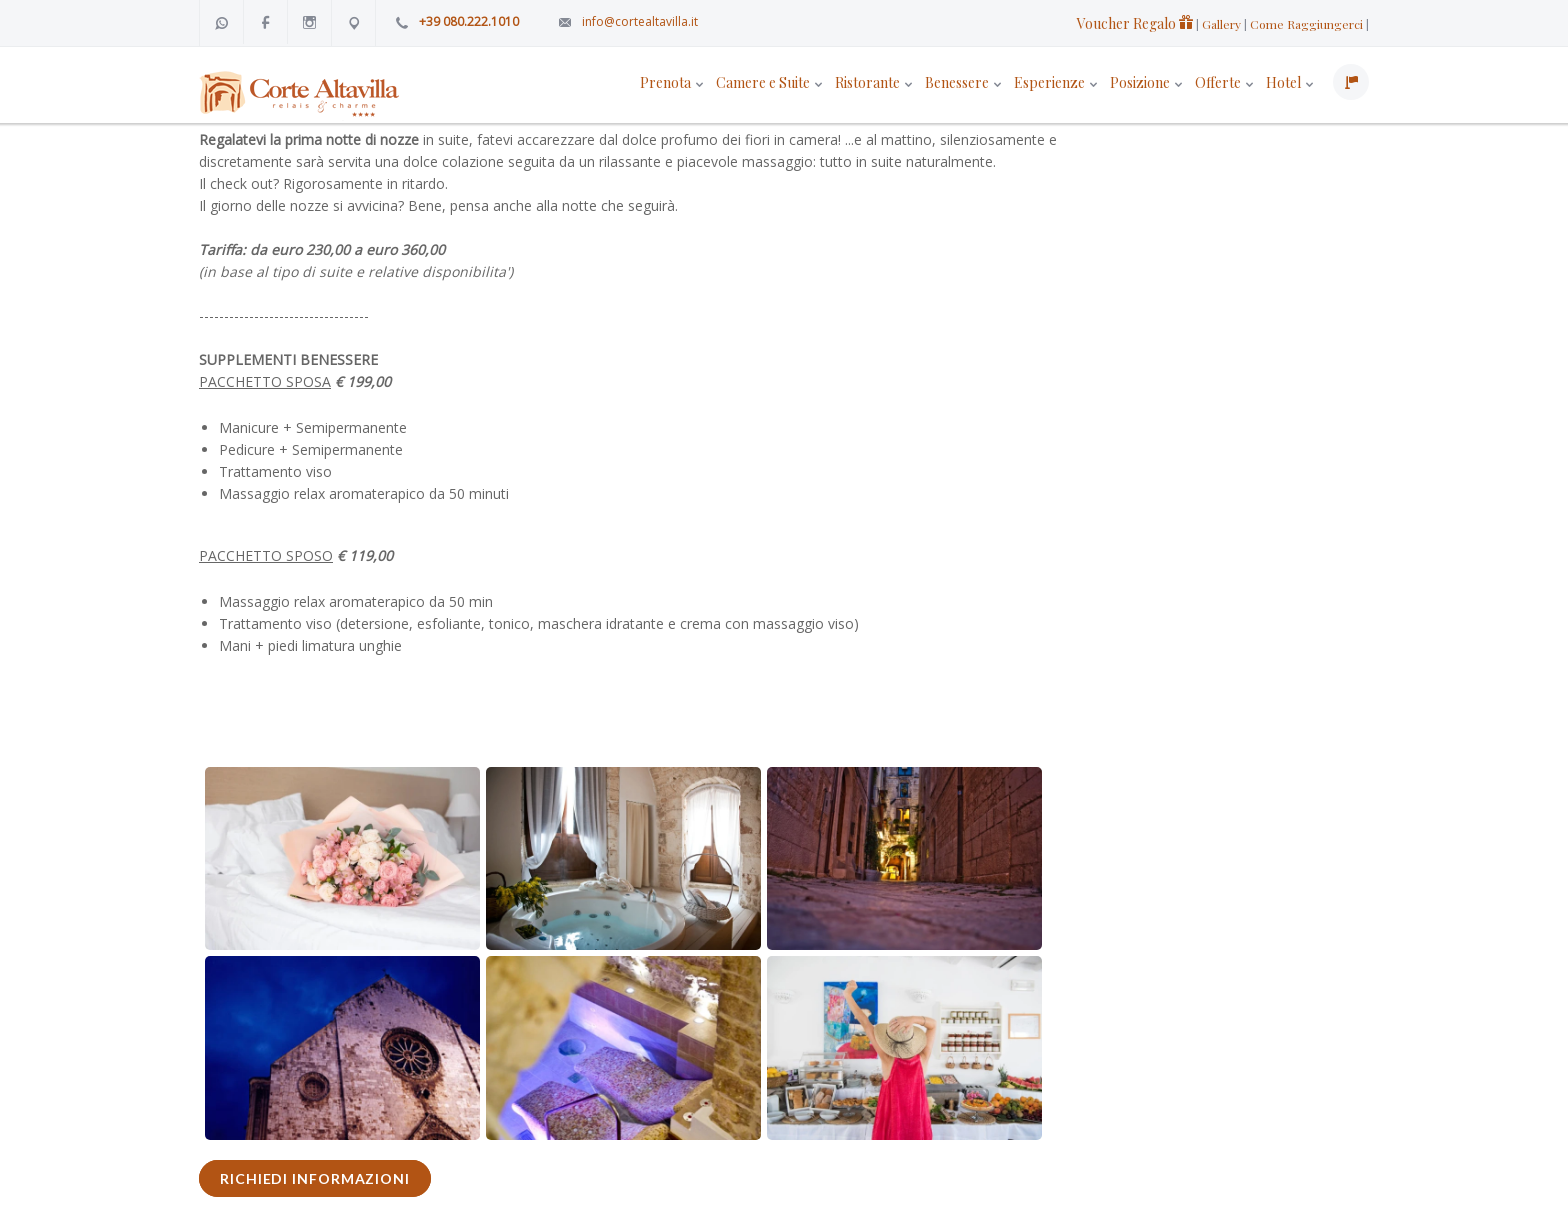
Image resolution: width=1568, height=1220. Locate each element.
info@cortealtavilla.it (640, 21)
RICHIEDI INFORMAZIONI (315, 1178)
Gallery (1221, 24)
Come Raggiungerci (1306, 24)
